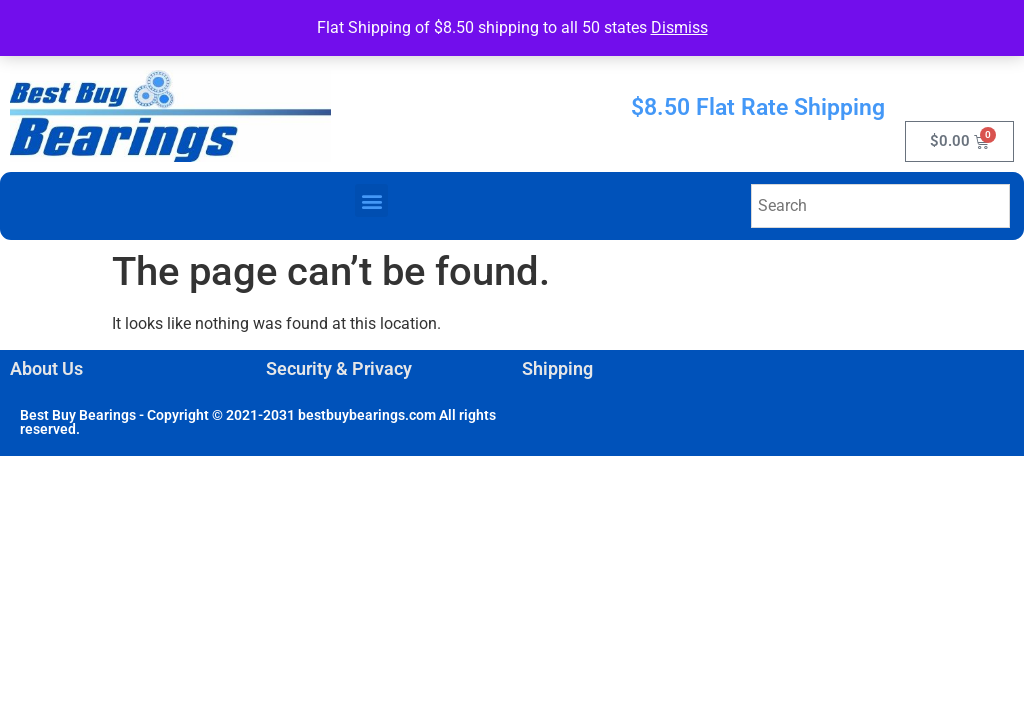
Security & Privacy (339, 368)
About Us (46, 368)
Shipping (557, 368)
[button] (371, 200)
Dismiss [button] (679, 27)
